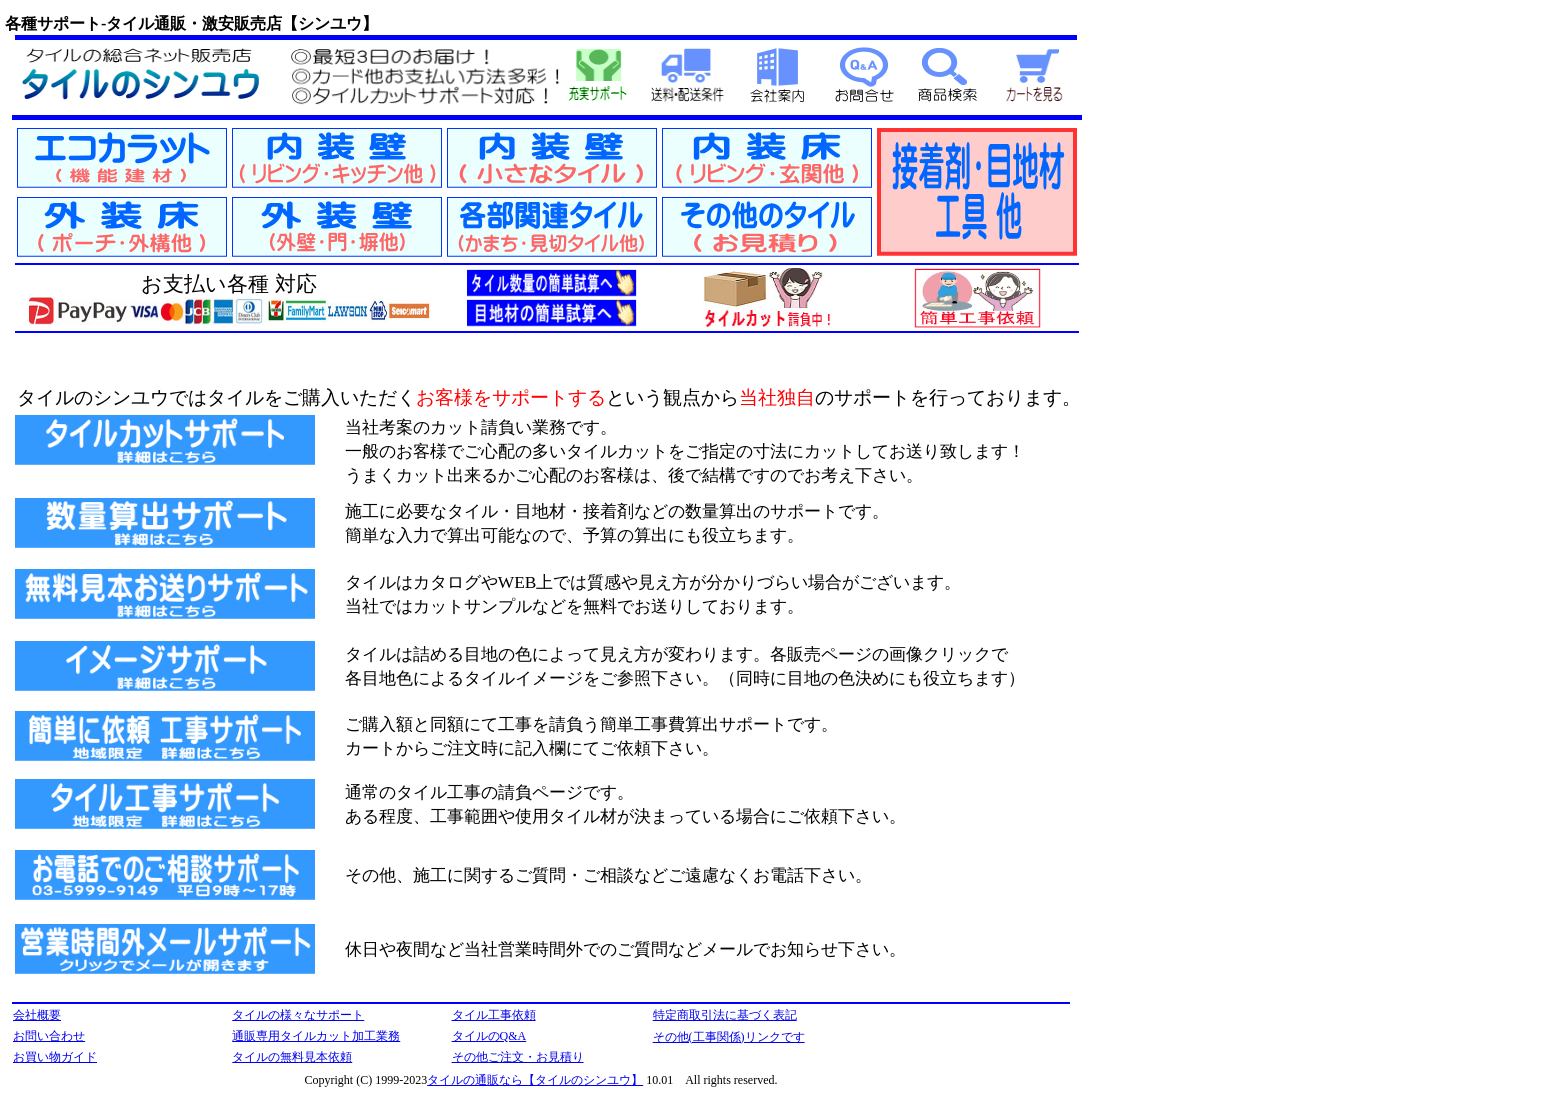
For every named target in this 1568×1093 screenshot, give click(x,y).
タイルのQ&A (489, 1036)
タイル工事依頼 (494, 1015)
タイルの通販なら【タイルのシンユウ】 (535, 1080)
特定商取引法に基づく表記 (725, 1015)
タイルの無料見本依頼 (292, 1057)
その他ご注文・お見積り (518, 1057)
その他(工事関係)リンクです (729, 1037)
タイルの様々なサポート (298, 1015)
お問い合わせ (49, 1036)
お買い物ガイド (55, 1057)
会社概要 (37, 1015)
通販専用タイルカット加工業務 (316, 1036)
